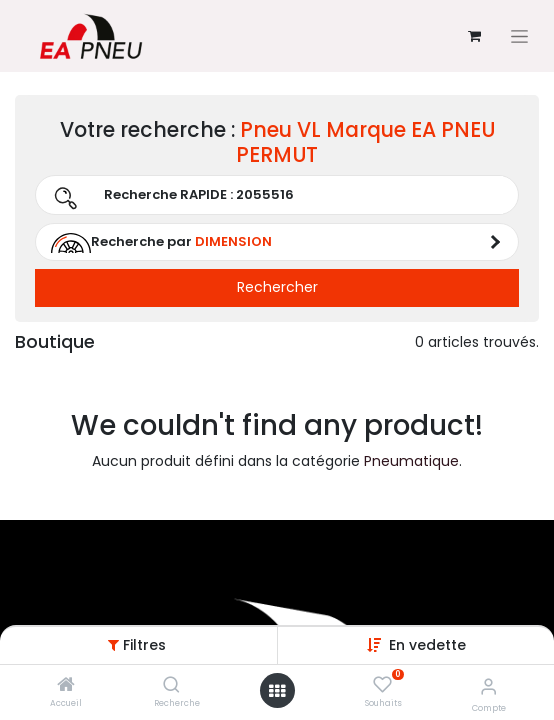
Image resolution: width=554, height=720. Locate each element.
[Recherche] (171, 686)
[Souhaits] (382, 685)
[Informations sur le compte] (488, 686)
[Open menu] (277, 691)
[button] (427, 645)
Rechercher (277, 287)
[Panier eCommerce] (474, 36)
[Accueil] (66, 686)
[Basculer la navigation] (519, 36)
